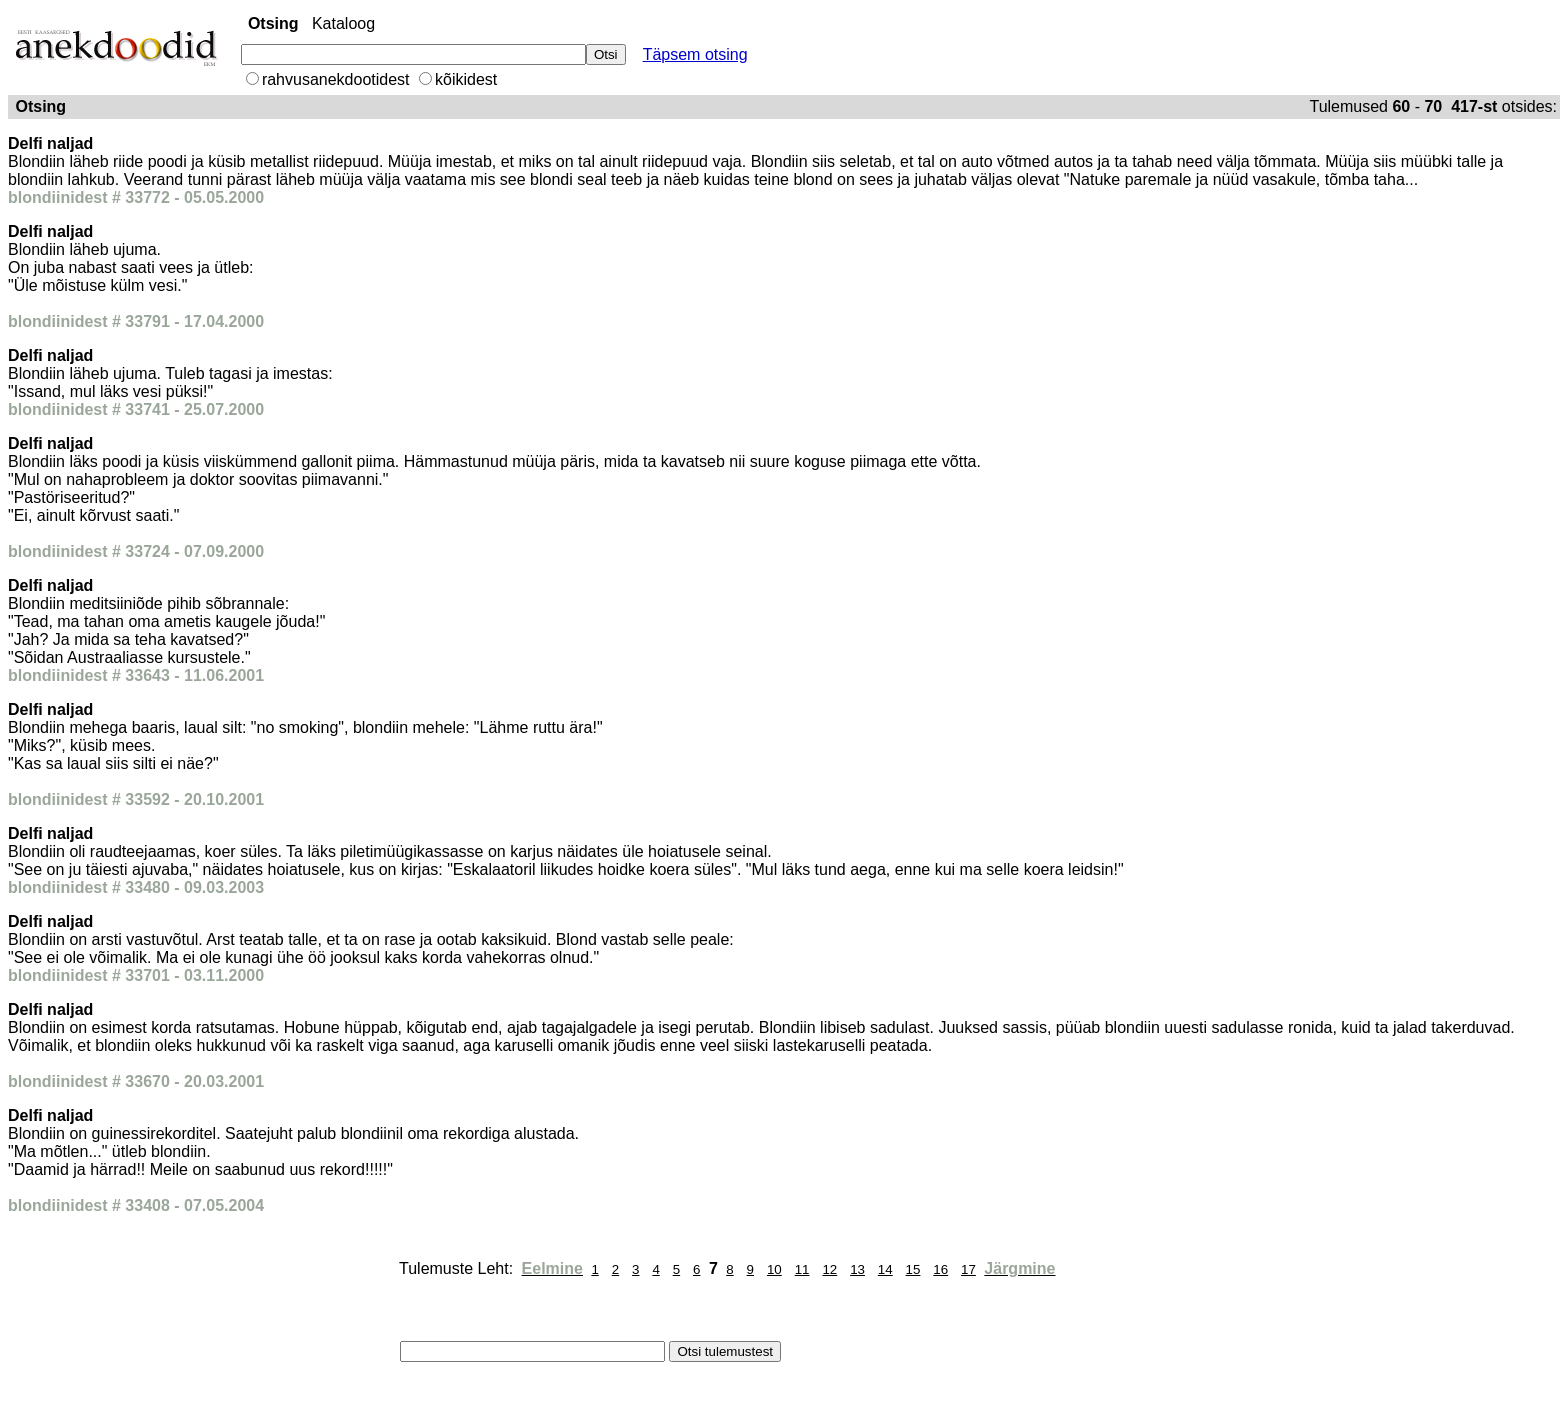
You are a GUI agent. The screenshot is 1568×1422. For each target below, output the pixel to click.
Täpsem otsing (695, 54)
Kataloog (343, 23)
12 (829, 1269)
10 (774, 1269)
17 (968, 1269)
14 (885, 1269)
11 (802, 1269)
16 (940, 1269)
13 (857, 1269)
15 (913, 1269)
